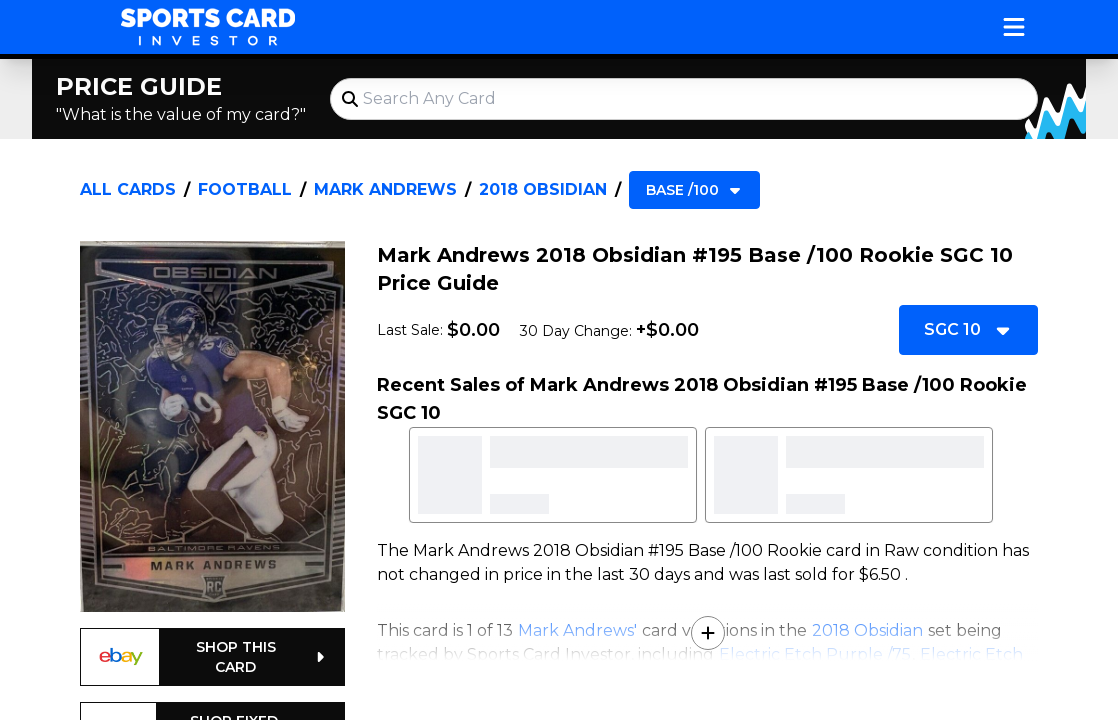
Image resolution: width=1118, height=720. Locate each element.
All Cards (128, 189)
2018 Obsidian (543, 189)
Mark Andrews (385, 189)
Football (245, 189)
